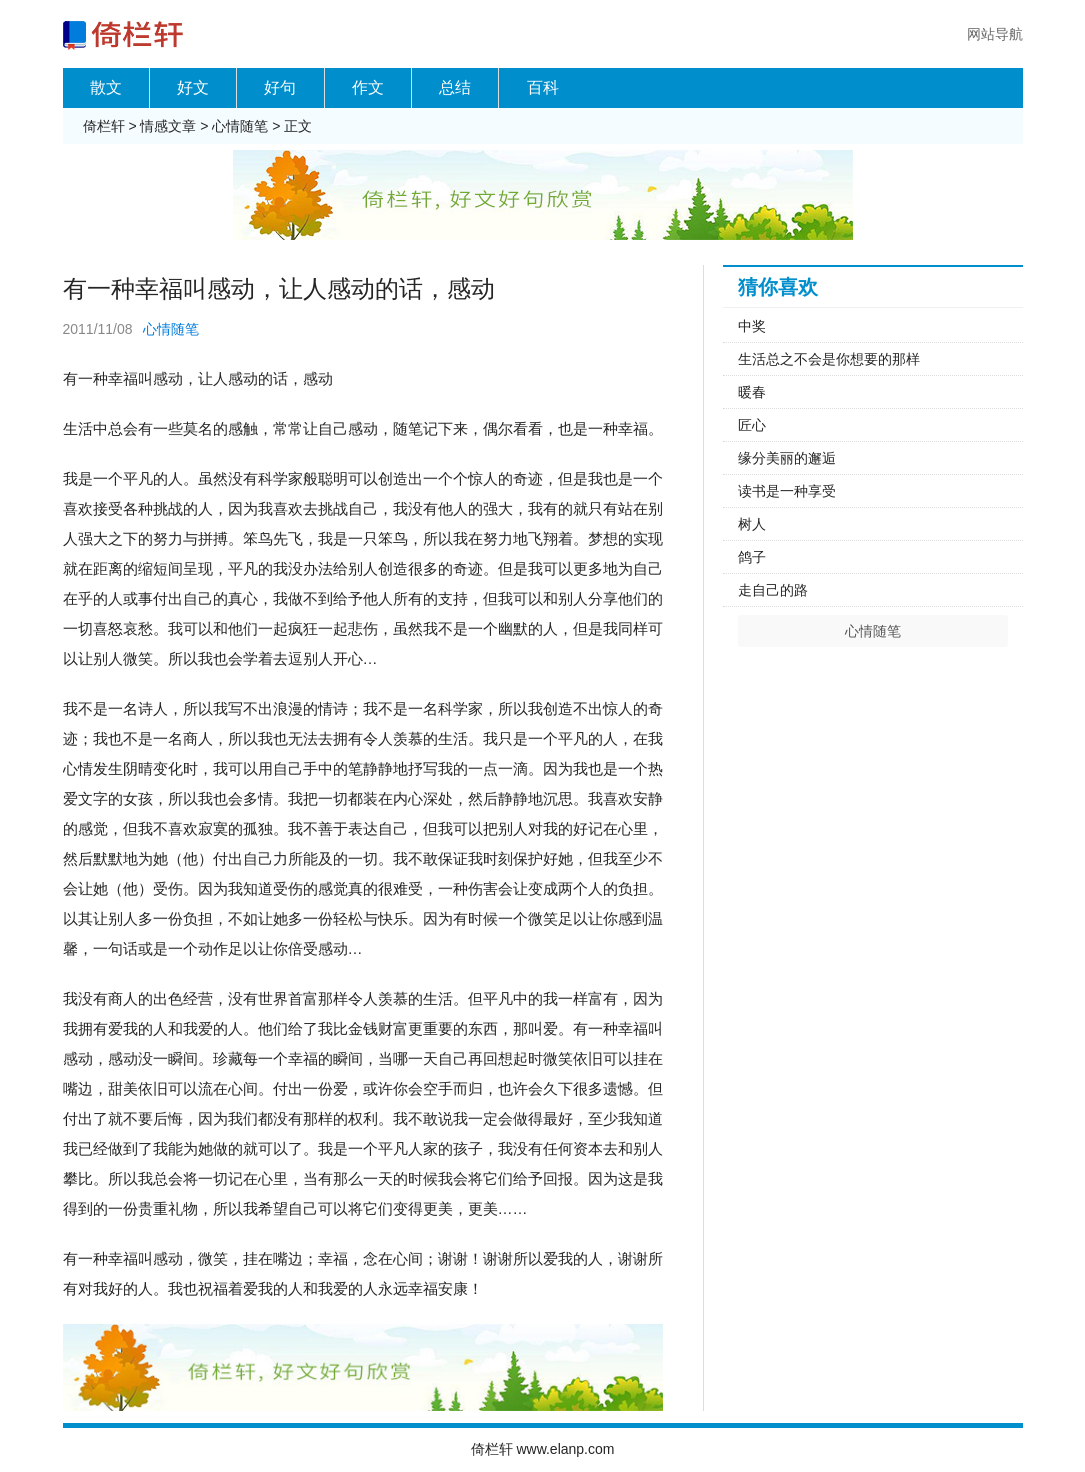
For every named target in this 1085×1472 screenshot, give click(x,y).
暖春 (752, 392)
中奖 (752, 326)
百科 (543, 87)
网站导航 (995, 34)
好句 (280, 87)
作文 (368, 87)
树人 (752, 524)
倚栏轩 (104, 126)
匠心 (752, 425)
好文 (193, 87)
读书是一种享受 (787, 491)
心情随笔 (240, 126)
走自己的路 (773, 590)
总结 (455, 87)
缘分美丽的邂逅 (787, 458)
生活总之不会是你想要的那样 (829, 359)
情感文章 (168, 126)
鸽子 (752, 557)
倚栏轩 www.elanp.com (543, 1449)
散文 (106, 87)
